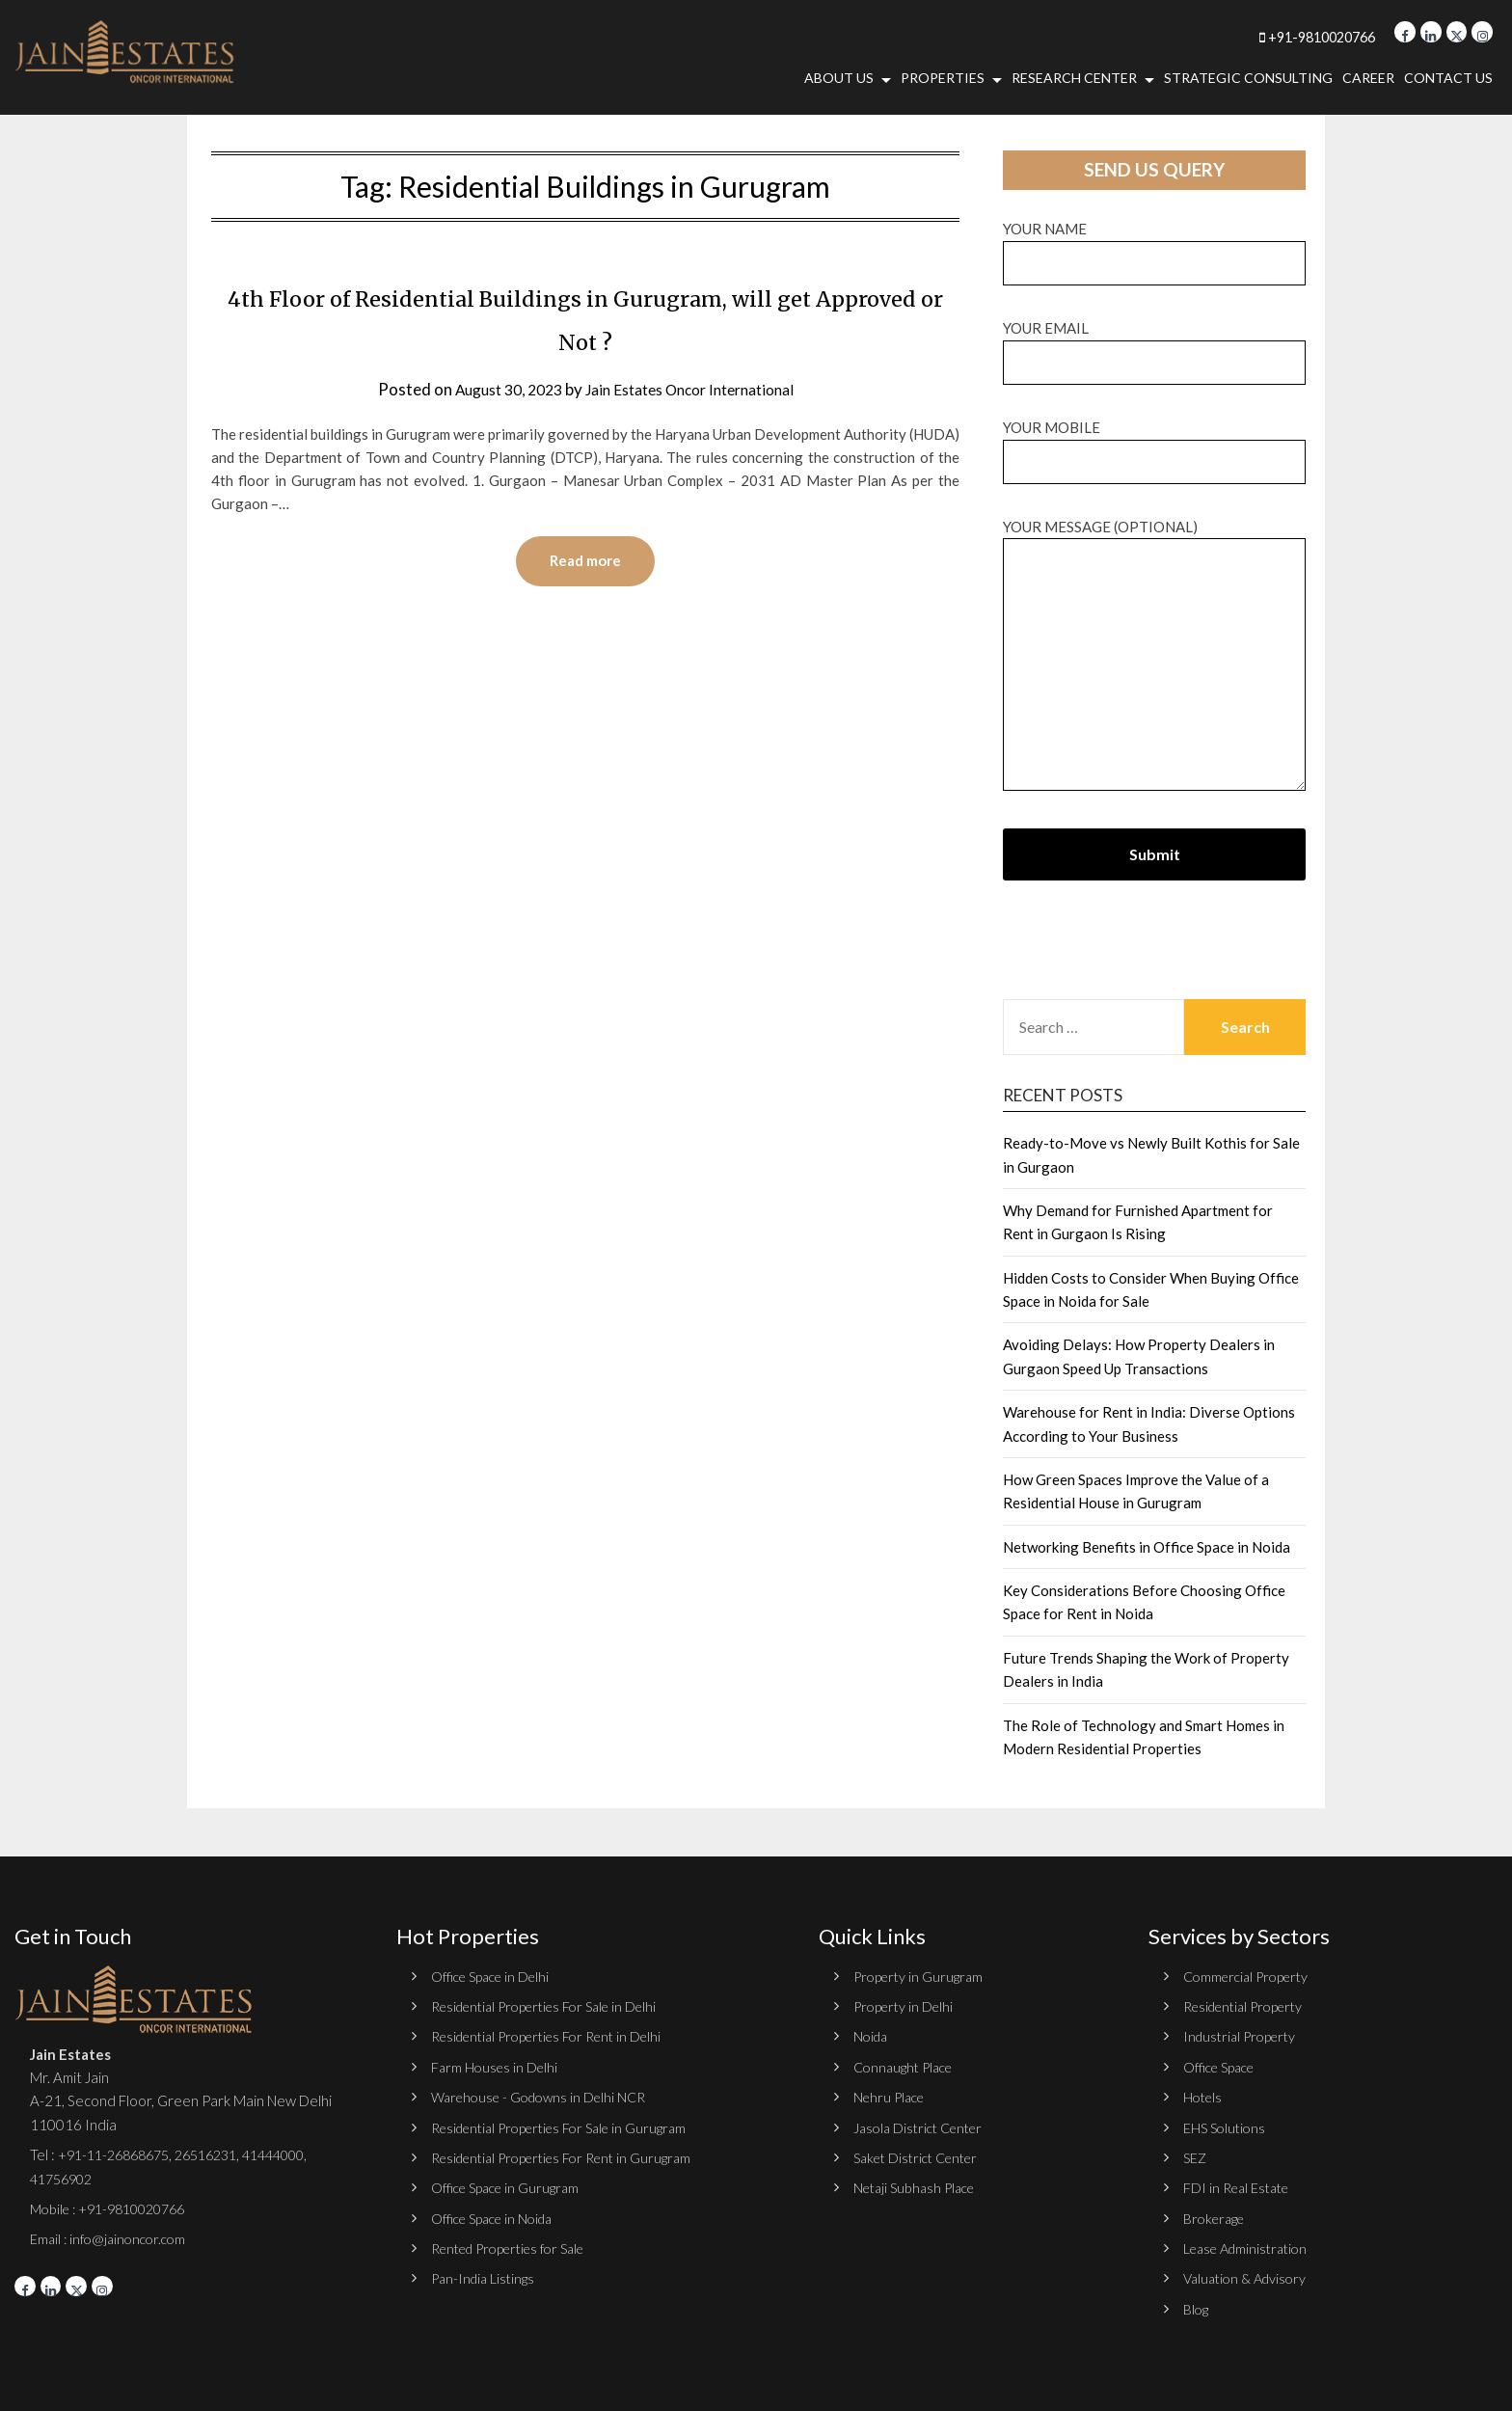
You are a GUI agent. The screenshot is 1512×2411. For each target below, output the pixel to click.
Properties (943, 77)
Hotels (1204, 2096)
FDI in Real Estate (1240, 2187)
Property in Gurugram (921, 1976)
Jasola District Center (923, 2127)
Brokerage (1217, 2218)
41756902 (64, 2178)
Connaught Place (907, 2066)
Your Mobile (1154, 444)
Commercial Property (1250, 1976)
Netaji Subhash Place (919, 2187)
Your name (1154, 245)
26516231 (221, 2154)
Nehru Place (892, 2096)
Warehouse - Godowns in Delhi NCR (546, 2096)
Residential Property (1249, 2006)
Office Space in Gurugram (510, 2187)
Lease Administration (1250, 2248)
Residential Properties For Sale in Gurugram (569, 2127)
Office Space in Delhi (495, 1976)
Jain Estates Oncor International (696, 389)
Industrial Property (1243, 2036)
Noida (872, 2036)
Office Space (1222, 2066)
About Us (839, 77)
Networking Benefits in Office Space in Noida (1146, 1547)
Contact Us (1448, 77)
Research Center (1074, 77)
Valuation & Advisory (1249, 2278)
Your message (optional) (1154, 656)
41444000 (294, 2154)
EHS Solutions (1226, 2127)
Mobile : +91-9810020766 (115, 2208)
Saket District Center (921, 2157)
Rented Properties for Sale (517, 2248)
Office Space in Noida (497, 2218)
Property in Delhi (906, 2006)
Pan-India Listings (486, 2278)
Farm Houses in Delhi (497, 2066)
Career (1368, 77)
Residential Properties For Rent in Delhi (557, 2036)
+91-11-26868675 (119, 2154)
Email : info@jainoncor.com (112, 2238)
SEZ (1195, 2157)
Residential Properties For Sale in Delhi (554, 2006)
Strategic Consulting (1248, 77)
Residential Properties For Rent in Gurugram (572, 2157)
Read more (585, 562)
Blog (1196, 2308)
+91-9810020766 (1278, 36)
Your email (1154, 344)
